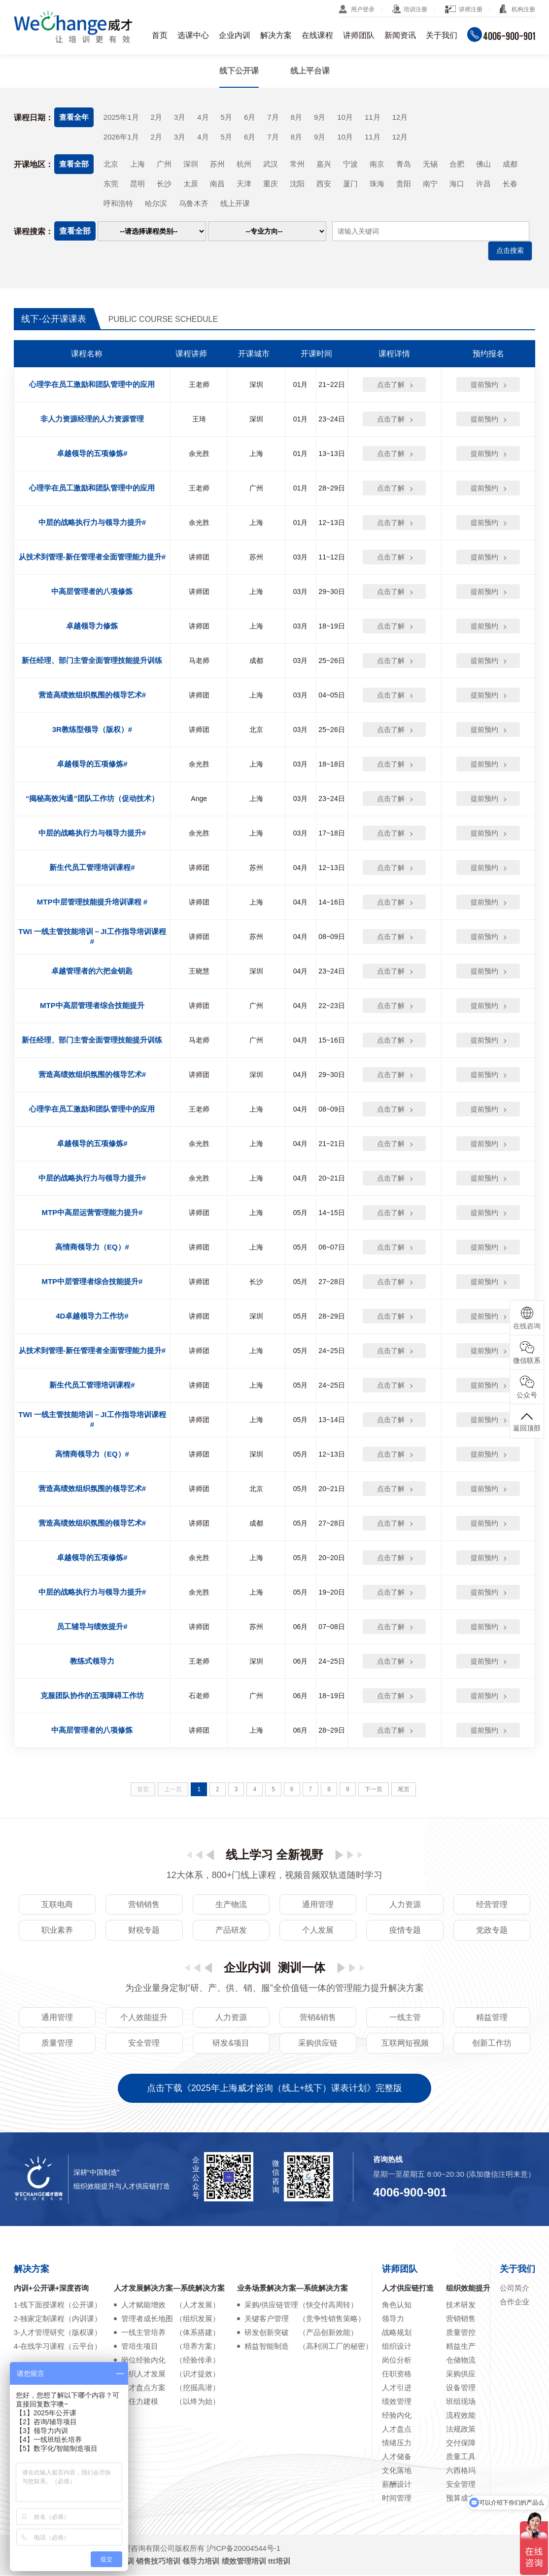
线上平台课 (310, 71)
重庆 (270, 184)
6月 (249, 117)
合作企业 (514, 2302)
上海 (137, 164)
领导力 (393, 2319)
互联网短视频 (405, 2044)
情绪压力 (397, 2443)
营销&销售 (318, 2018)
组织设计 (397, 2347)
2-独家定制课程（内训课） (58, 2319)
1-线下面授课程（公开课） (58, 2305)
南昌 (217, 184)
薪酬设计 (397, 2485)
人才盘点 (397, 2430)
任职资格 (397, 2374)
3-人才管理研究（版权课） (58, 2333)
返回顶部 (527, 1421)
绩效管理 (397, 2402)
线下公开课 (239, 71)
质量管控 (461, 2333)
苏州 (217, 164)
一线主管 (405, 2018)
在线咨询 (527, 1318)
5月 (226, 117)
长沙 (164, 184)
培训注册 (415, 9)
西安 (323, 184)
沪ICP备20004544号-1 (243, 2549)
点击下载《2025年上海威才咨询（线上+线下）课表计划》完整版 (275, 2089)
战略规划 (397, 2333)
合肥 (456, 164)
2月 (156, 117)
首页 (160, 35)
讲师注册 (470, 9)
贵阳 (403, 184)
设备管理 (461, 2388)
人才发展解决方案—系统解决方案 (169, 2289)
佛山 (483, 164)
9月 (319, 117)
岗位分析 (397, 2361)
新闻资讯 (400, 35)
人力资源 (405, 1905)
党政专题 (492, 1931)
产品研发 (231, 1931)
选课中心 (193, 35)
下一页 (373, 1789)
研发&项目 (230, 2044)
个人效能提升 (144, 2018)
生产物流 (231, 1905)
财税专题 (144, 1931)
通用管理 (318, 1905)
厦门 (350, 184)
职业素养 (57, 1931)
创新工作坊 (492, 2044)
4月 (202, 117)
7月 (272, 117)
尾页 (404, 1789)
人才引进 (397, 2388)
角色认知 (397, 2305)
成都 (510, 164)
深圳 (190, 164)
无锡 (430, 164)
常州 (297, 164)
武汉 (270, 164)
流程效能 (461, 2416)
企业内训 (234, 35)
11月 (372, 117)
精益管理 (492, 2018)
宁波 (350, 164)
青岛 (403, 164)
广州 (164, 164)
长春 (510, 184)
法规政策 (461, 2430)
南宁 (430, 184)
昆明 (137, 184)
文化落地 (397, 2471)
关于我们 (441, 35)
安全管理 (144, 2044)
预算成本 (461, 2499)
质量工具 (461, 2457)
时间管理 (397, 2499)
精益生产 (461, 2347)
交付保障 (461, 2443)
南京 (377, 164)
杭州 (244, 164)
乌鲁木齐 (193, 204)
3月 (179, 117)
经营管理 (492, 1905)
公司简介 (514, 2289)
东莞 (110, 184)
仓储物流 (461, 2361)
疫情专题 (405, 1931)
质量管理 (57, 2044)
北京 (110, 164)
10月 (345, 117)
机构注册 (523, 9)
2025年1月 (121, 117)
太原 (190, 184)
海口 (456, 184)
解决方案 (276, 35)
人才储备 (397, 2457)
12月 (400, 117)
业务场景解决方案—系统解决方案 (292, 2289)
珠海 (377, 184)
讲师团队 (359, 35)
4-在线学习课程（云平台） (58, 2347)
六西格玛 (461, 2471)
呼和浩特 (118, 204)
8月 (296, 117)
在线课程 (317, 35)
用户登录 (363, 9)
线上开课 (235, 204)
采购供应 (461, 2374)
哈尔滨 (156, 204)
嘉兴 (323, 164)
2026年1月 (121, 137)
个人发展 (318, 1931)
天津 (244, 184)
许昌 (483, 184)
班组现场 (461, 2402)
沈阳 (297, 184)
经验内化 (397, 2416)
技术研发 (461, 2305)
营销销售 (144, 1905)
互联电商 (57, 1905)
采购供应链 (318, 2044)
